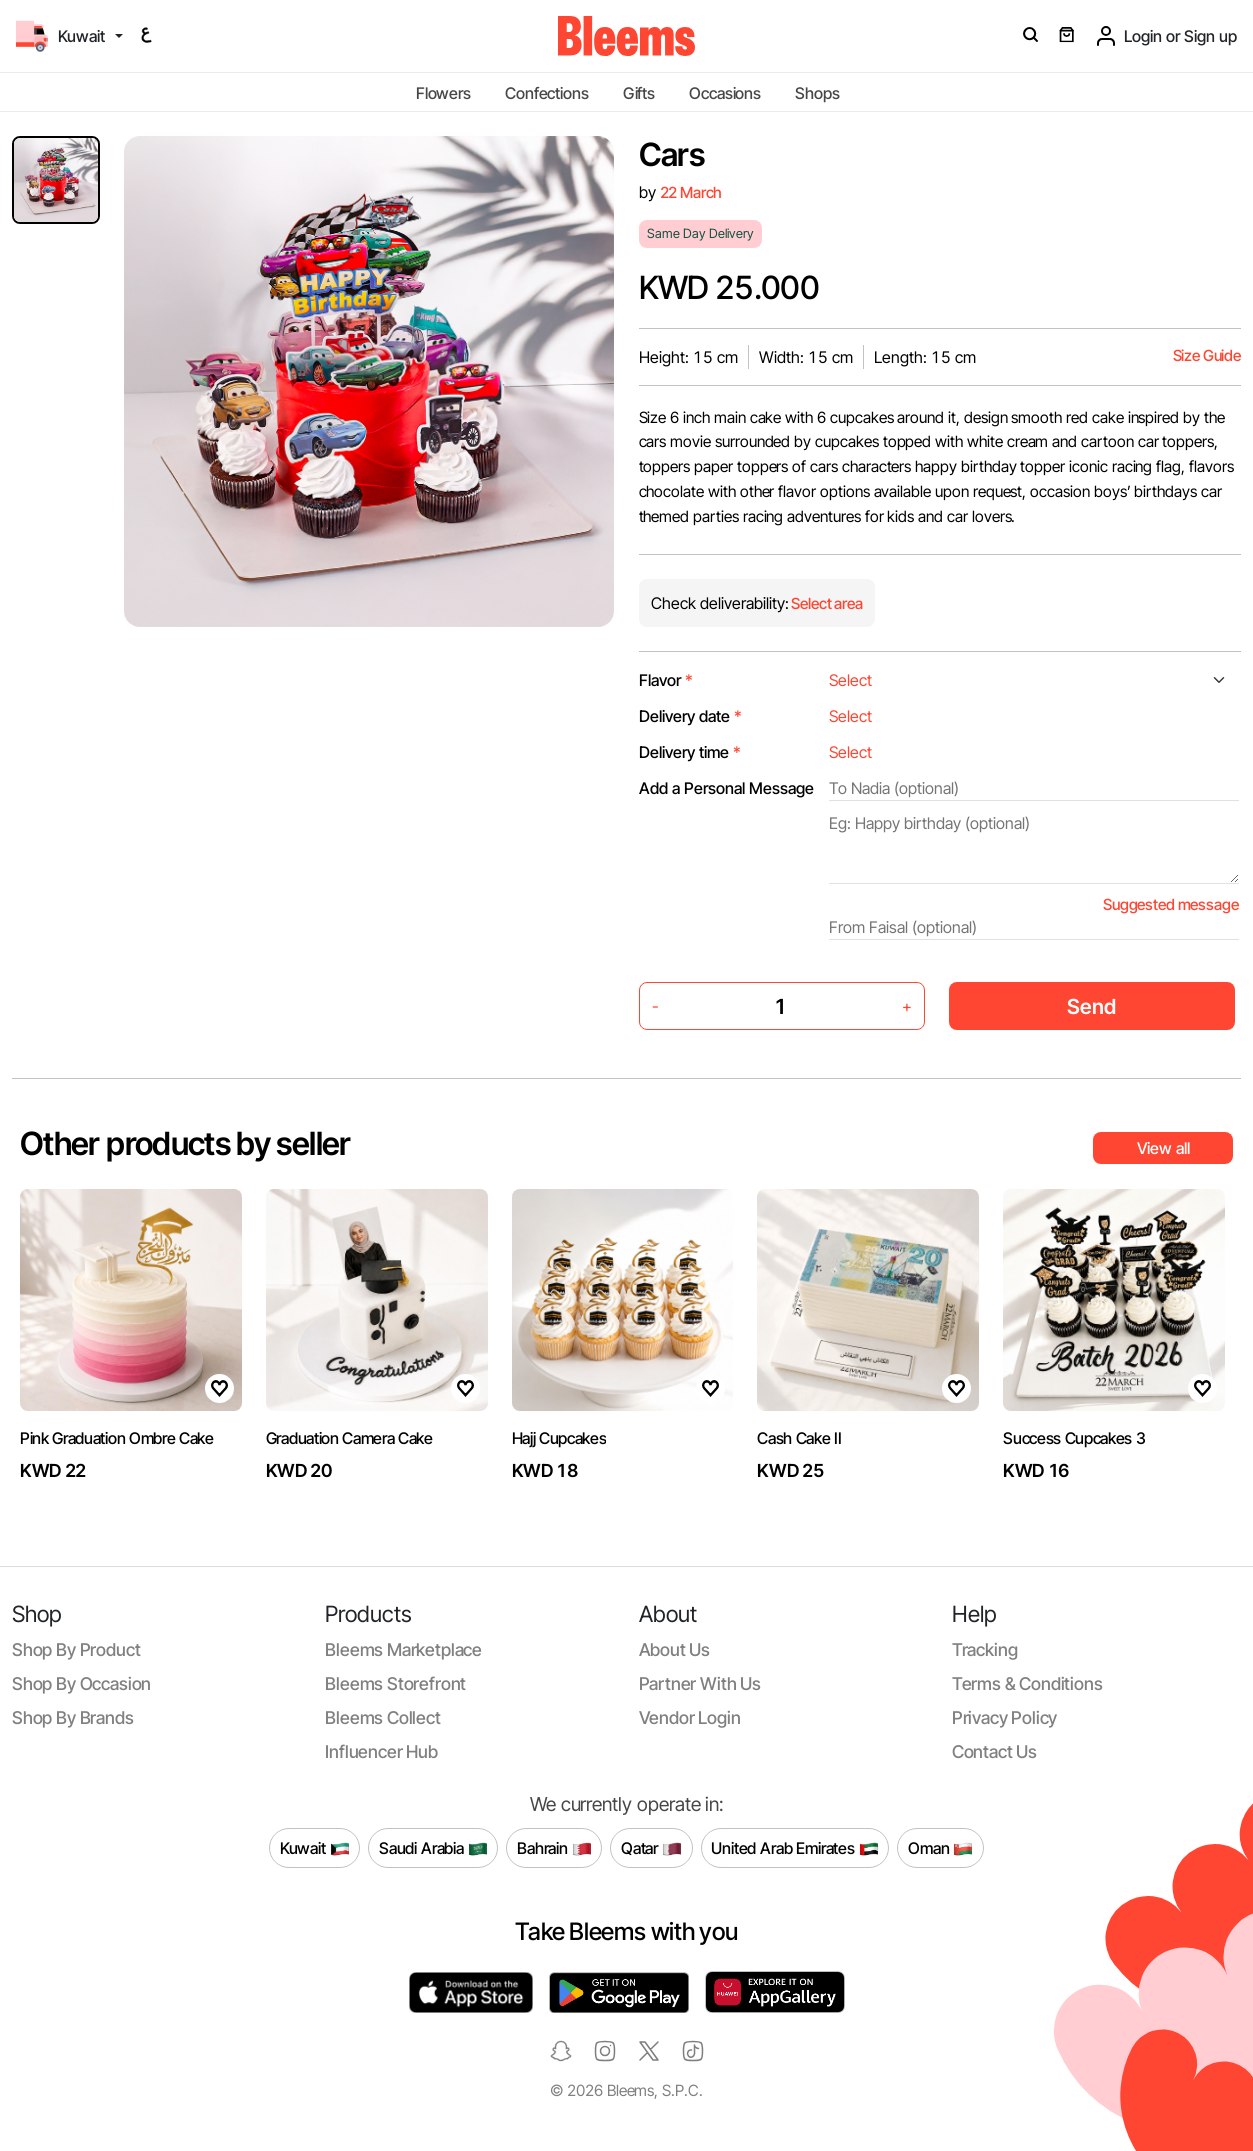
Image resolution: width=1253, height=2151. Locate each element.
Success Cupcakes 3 (1074, 1438)
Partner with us (700, 1683)
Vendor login (690, 1717)
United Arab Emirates (795, 1848)
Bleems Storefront (395, 1683)
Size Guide (1207, 355)
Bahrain (554, 1848)
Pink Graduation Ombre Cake (117, 1438)
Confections (546, 93)
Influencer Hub (381, 1751)
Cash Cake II (799, 1438)
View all (1163, 1148)
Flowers (443, 93)
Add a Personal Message (726, 788)
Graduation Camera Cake (349, 1438)
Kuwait (315, 1848)
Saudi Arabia (433, 1848)
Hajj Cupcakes (559, 1438)
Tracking (985, 1649)
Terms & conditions (1027, 1683)
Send (1091, 1006)
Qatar (651, 1848)
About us (675, 1649)
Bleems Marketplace (403, 1649)
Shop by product (76, 1649)
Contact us (994, 1751)
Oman (940, 1848)
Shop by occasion (81, 1683)
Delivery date (690, 716)
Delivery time (690, 752)
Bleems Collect (383, 1717)
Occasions (725, 93)
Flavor (666, 680)
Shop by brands (73, 1717)
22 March (691, 192)
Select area (826, 603)
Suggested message (1170, 904)
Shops (817, 93)
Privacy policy (1005, 1717)
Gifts (639, 93)
